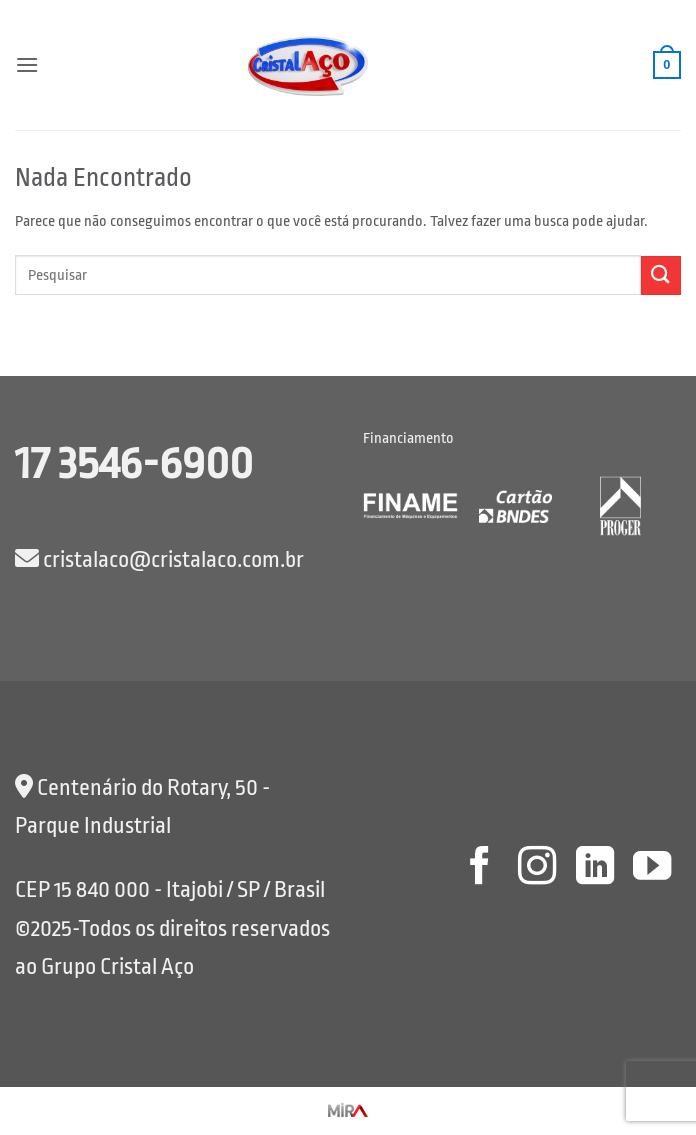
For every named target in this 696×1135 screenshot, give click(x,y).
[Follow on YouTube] (652, 868)
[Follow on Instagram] (537, 868)
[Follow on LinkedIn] (594, 868)
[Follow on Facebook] (479, 868)
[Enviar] (661, 275)
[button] (27, 64)
